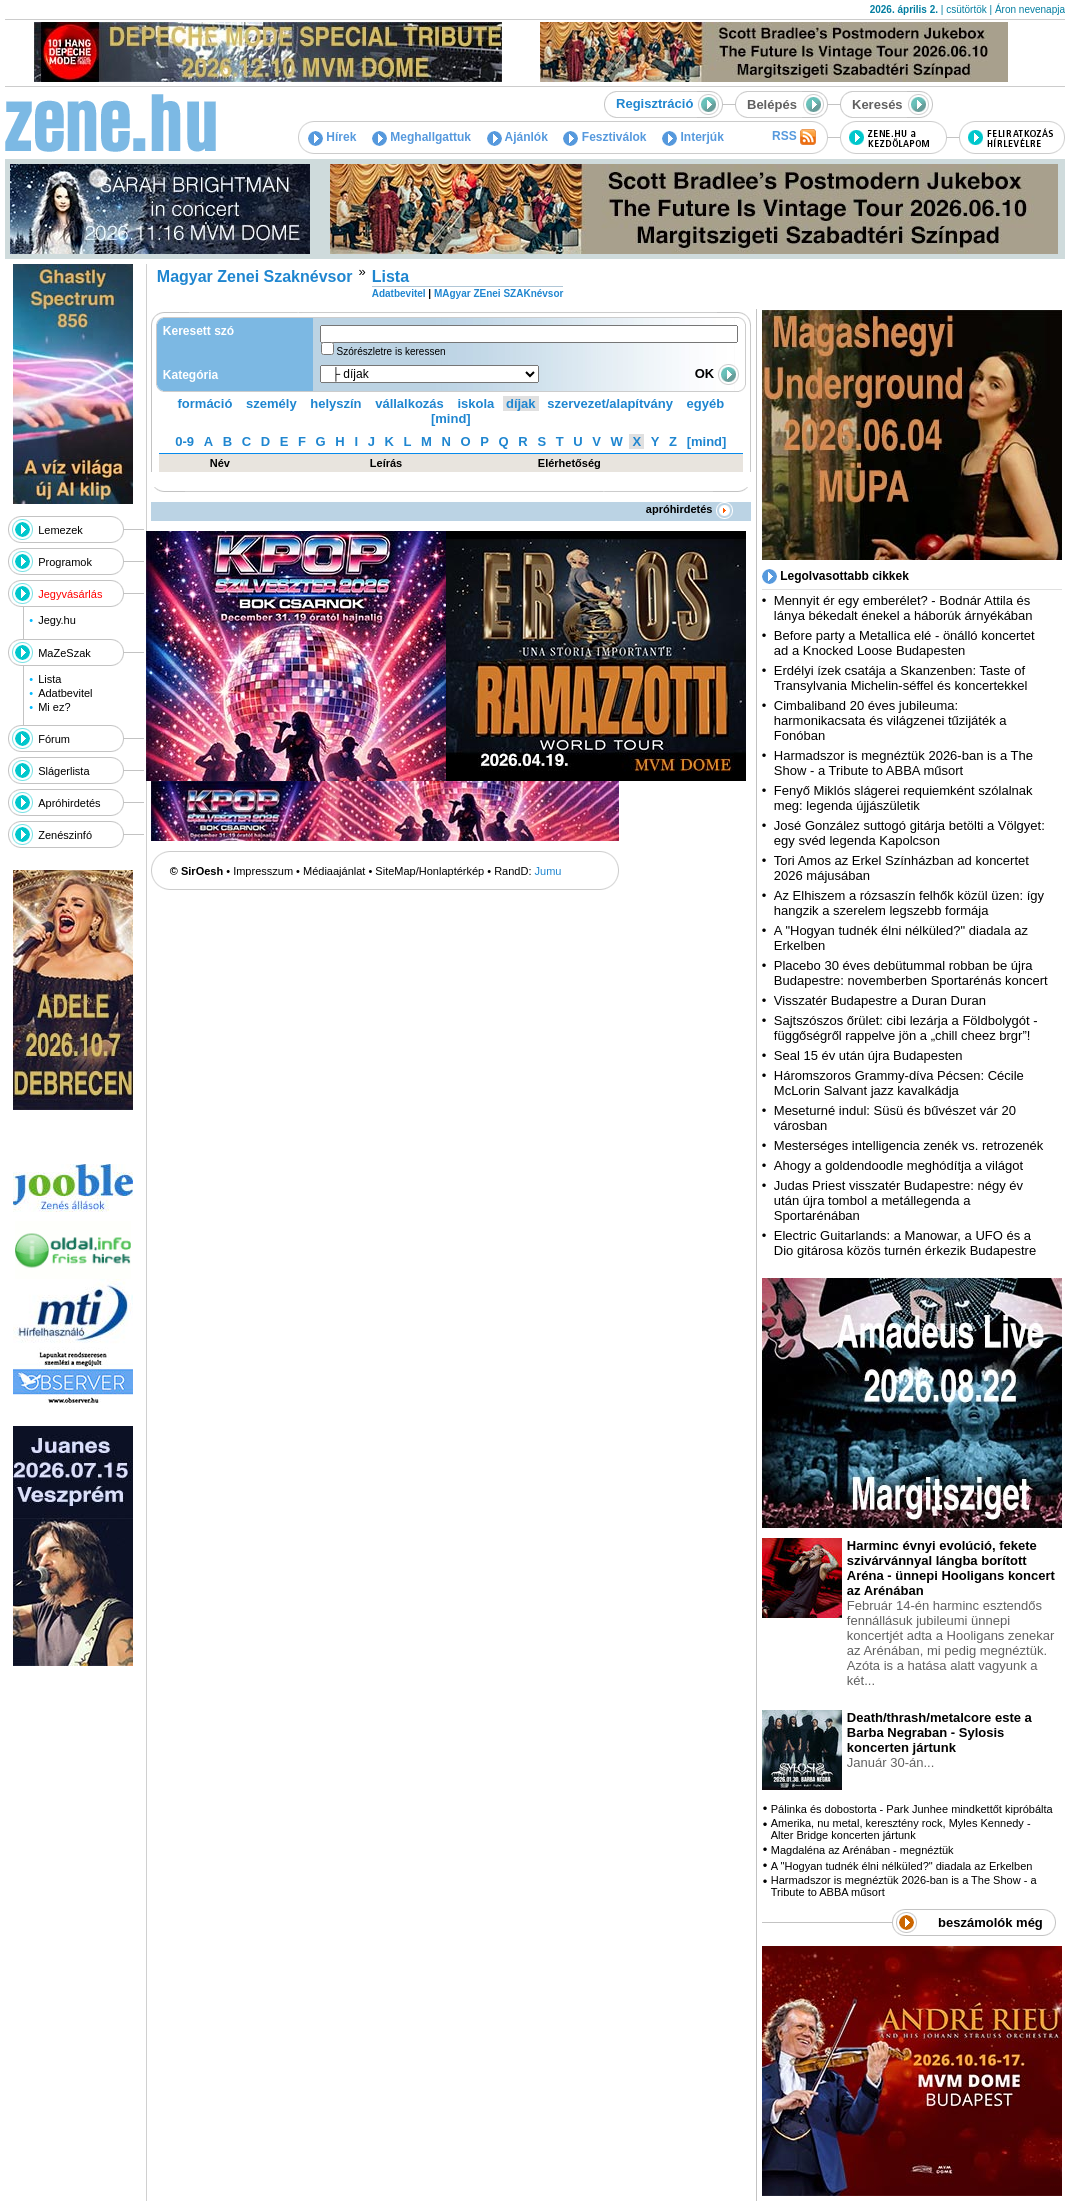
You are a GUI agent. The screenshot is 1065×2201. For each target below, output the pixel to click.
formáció (205, 403)
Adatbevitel (65, 693)
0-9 (184, 441)
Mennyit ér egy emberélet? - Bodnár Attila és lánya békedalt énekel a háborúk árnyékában (903, 608)
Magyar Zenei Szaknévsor (255, 276)
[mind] (451, 418)
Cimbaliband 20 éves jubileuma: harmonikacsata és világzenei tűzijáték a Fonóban (890, 720)
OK (717, 373)
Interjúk (693, 137)
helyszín (335, 403)
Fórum (54, 739)
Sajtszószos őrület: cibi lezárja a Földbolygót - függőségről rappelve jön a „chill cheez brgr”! (906, 1028)
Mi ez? (54, 707)
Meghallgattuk (421, 137)
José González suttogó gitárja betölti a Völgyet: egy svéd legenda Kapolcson (909, 833)
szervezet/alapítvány (610, 403)
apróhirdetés (689, 509)
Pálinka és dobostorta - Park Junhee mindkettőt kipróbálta (912, 1809)
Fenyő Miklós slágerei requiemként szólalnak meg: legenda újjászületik (903, 798)
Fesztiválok (604, 137)
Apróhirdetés (69, 803)
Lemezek (60, 530)
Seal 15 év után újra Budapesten (872, 1055)
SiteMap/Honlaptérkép (429, 871)
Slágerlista (63, 771)
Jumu (548, 871)
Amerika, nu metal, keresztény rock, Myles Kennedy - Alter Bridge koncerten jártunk (901, 1829)
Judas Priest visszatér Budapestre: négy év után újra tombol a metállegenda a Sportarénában (898, 1200)
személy (271, 403)
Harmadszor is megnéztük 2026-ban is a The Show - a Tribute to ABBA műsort (903, 763)
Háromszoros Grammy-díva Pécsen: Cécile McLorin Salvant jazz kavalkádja (899, 1083)
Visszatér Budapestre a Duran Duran (880, 1000)
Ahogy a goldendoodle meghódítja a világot (898, 1165)
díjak (521, 403)
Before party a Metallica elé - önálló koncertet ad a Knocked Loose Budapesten (904, 643)
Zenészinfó (65, 835)
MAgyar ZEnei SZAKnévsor (498, 293)
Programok (65, 562)
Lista (49, 679)
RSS (794, 137)
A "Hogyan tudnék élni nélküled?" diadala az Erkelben (902, 1866)
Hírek (332, 137)
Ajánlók (517, 137)
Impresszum (263, 871)
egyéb (706, 403)
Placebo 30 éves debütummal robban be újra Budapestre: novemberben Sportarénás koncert (911, 973)
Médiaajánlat (334, 871)
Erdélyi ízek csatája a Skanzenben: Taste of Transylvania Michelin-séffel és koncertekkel (901, 678)
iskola (475, 403)
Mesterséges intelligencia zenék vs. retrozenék (909, 1145)
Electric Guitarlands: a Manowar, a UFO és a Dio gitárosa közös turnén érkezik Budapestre (905, 1243)
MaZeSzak (64, 653)
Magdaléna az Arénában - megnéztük (862, 1850)
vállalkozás (409, 403)
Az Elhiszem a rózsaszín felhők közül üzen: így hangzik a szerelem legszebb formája (909, 903)
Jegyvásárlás (70, 594)
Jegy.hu (57, 620)
